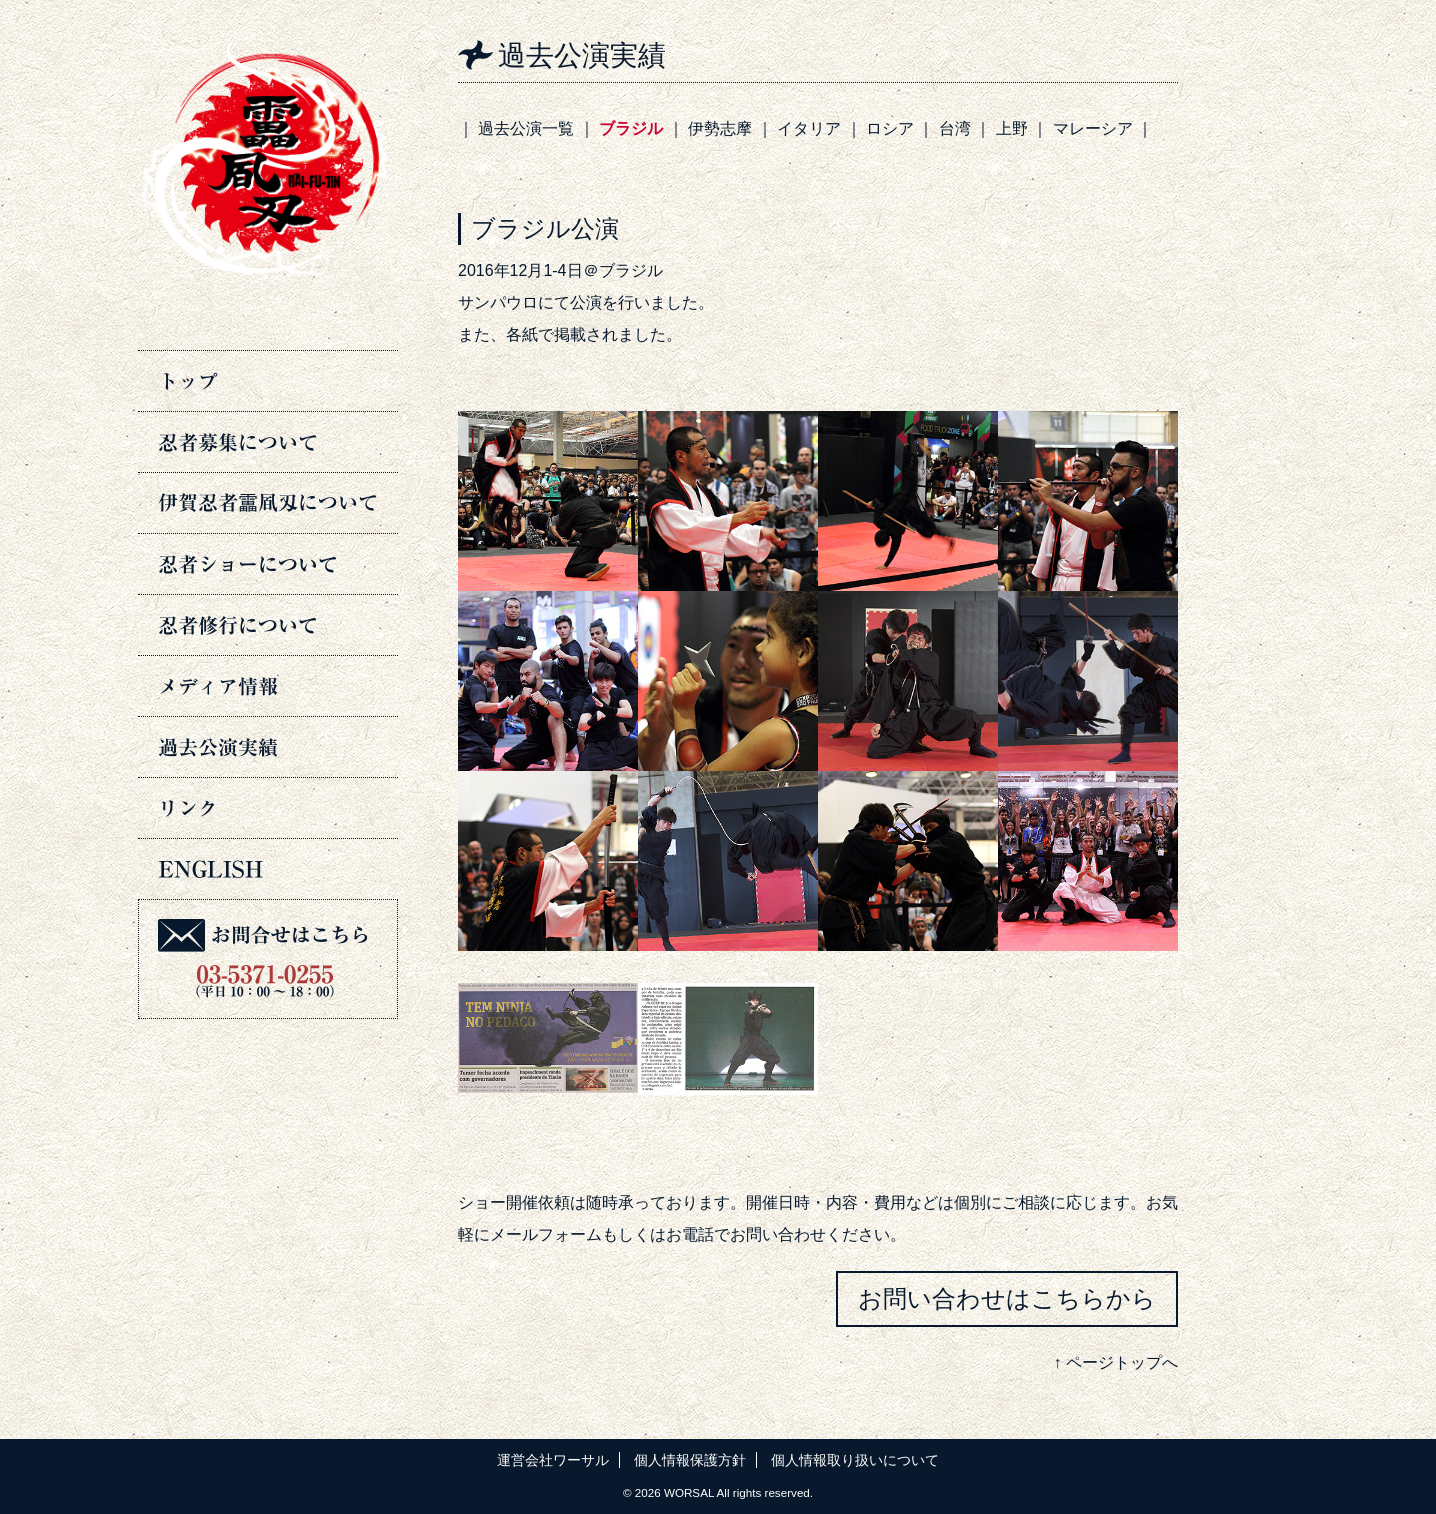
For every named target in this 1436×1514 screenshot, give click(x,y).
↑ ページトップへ (1116, 1362)
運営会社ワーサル (553, 1460)
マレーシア (1093, 128)
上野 (1012, 128)
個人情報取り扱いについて (855, 1460)
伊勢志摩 (720, 128)
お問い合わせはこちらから (1007, 1299)
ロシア (890, 128)
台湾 (955, 128)
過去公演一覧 (526, 128)
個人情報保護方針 (690, 1460)
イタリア (809, 128)
